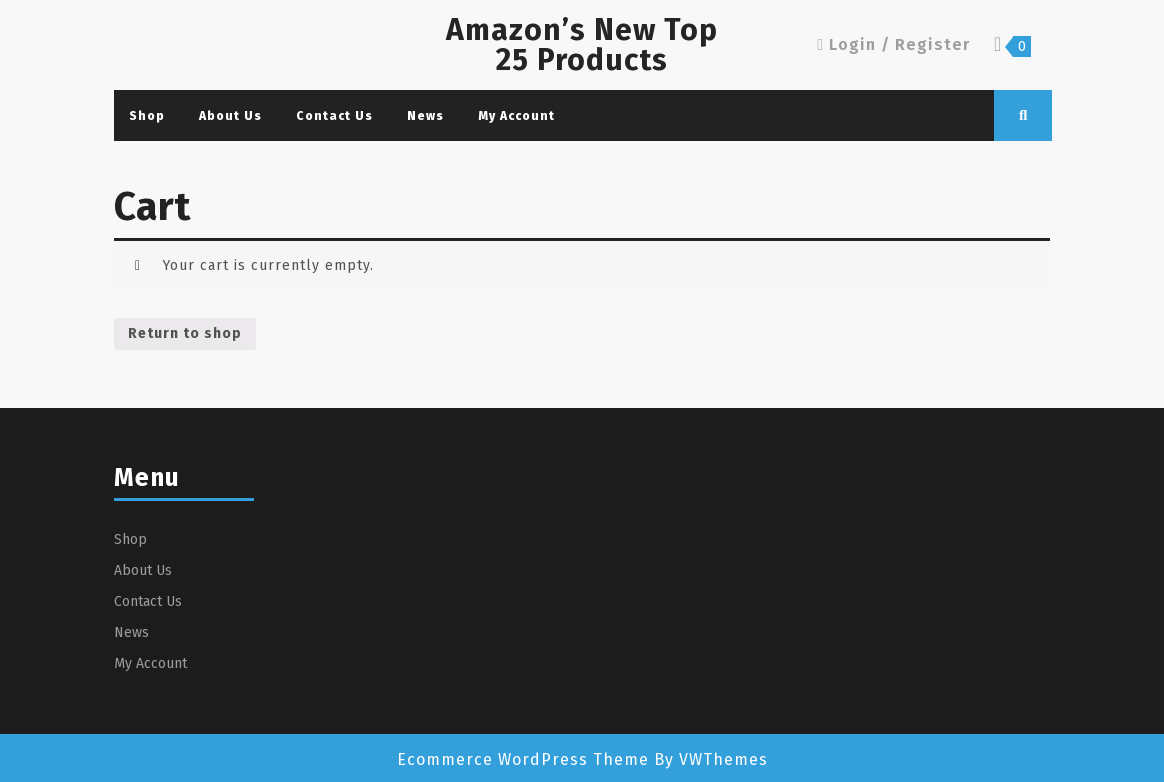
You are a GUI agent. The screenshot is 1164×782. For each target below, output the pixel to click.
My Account (516, 116)
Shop (147, 116)
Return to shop (185, 333)
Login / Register (893, 44)
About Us (230, 116)
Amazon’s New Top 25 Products (582, 45)
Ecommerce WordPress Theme (523, 759)
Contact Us (334, 116)
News (425, 116)
